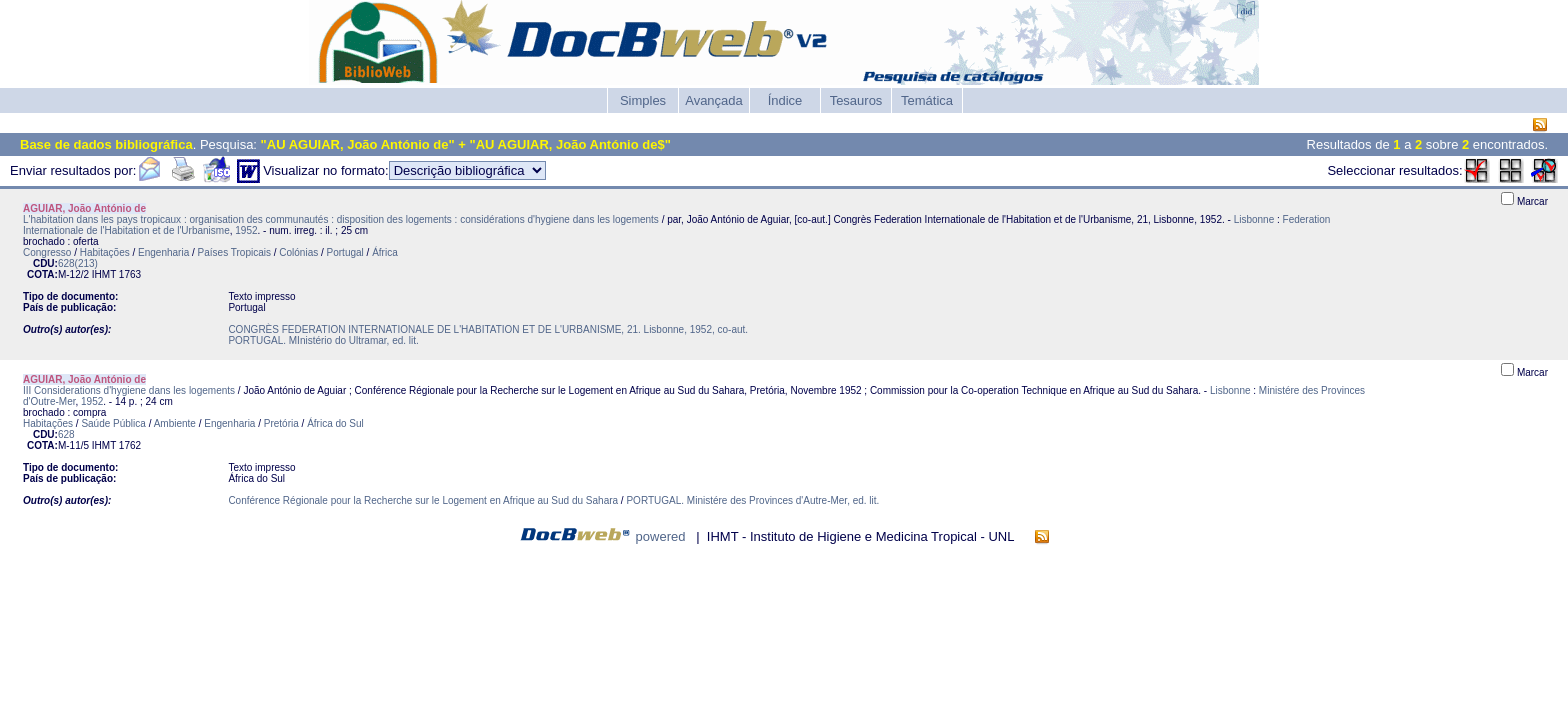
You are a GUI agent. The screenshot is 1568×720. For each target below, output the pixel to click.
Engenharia (163, 252)
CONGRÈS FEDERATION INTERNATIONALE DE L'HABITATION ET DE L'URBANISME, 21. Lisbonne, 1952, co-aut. (488, 329)
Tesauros (856, 100)
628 (66, 434)
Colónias (298, 252)
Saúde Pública (113, 423)
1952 (246, 230)
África (385, 252)
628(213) (78, 263)
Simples (643, 100)
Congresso (47, 252)
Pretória (281, 423)
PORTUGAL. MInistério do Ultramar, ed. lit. (323, 340)
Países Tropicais (234, 252)
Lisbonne (1254, 219)
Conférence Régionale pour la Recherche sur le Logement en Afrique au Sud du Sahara (423, 500)
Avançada (714, 100)
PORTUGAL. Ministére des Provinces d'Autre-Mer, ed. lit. (752, 500)
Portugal (345, 252)
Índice (785, 100)
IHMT (104, 274)
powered (661, 536)
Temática (927, 100)
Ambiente (175, 423)
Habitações (105, 252)
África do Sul (335, 423)
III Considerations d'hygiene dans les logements (129, 390)
